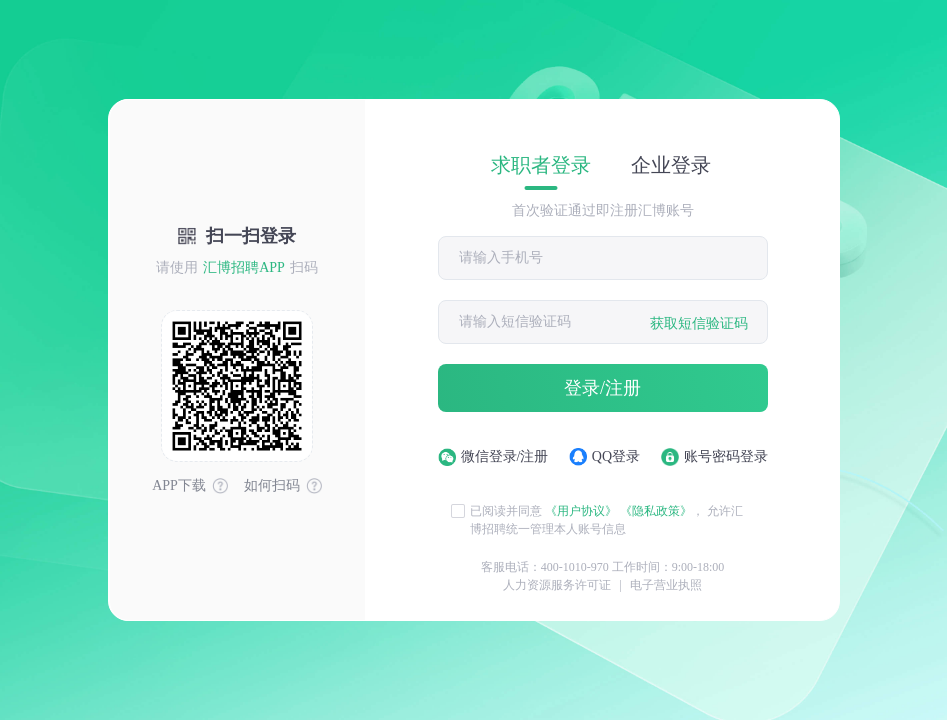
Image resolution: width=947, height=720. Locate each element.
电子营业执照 (666, 585)
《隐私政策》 (656, 511)
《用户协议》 (581, 511)
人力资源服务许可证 (557, 585)
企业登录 (671, 165)
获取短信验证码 (699, 323)
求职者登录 (541, 165)
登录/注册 (602, 388)
